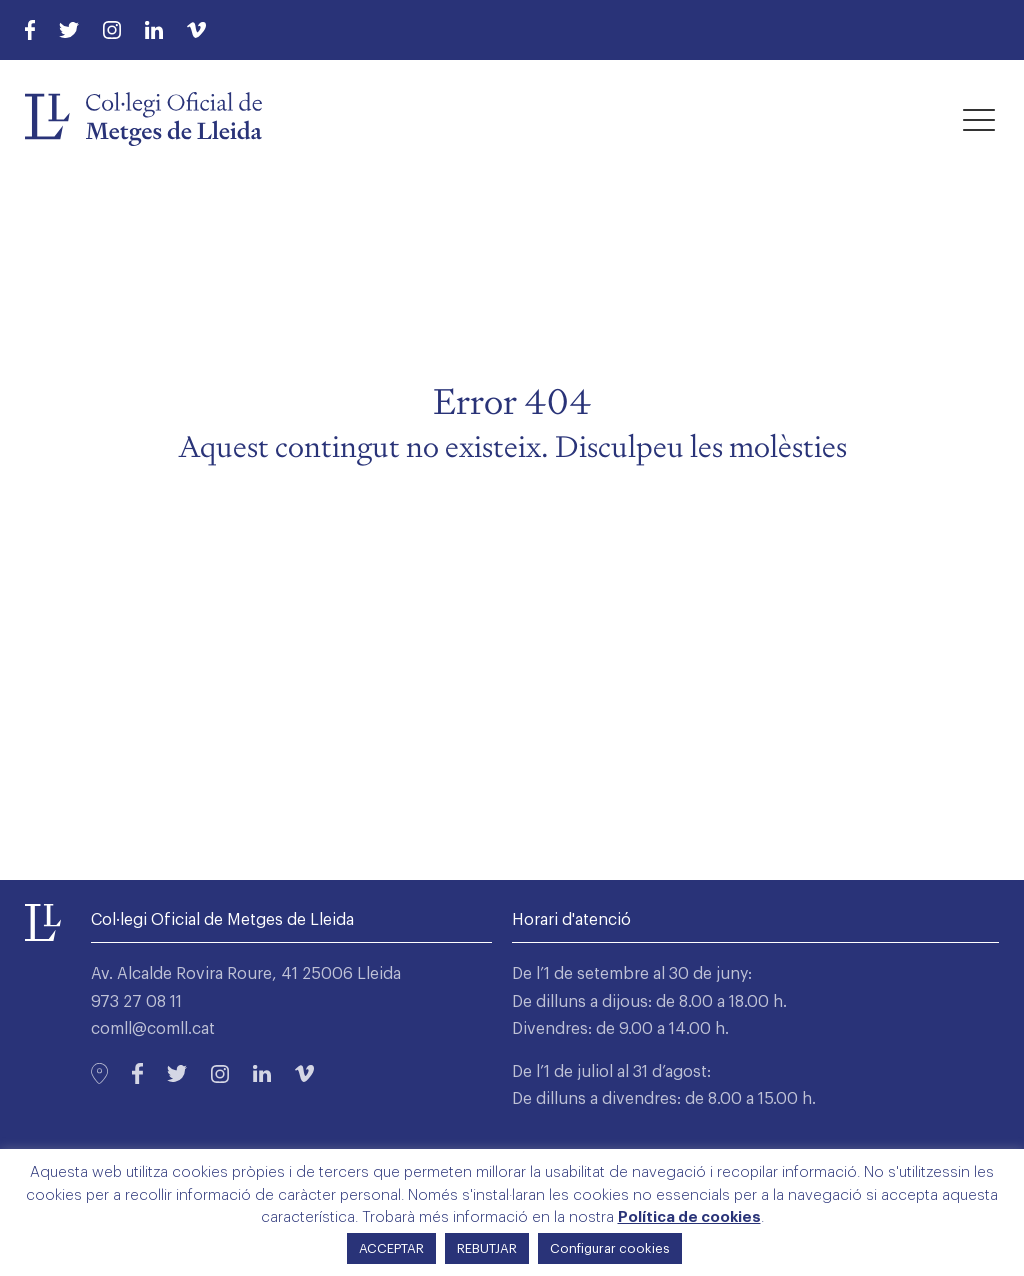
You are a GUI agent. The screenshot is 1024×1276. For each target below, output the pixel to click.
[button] (979, 119)
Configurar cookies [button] (610, 1248)
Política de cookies (689, 1217)
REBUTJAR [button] (487, 1248)
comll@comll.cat (153, 1029)
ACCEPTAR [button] (391, 1248)
